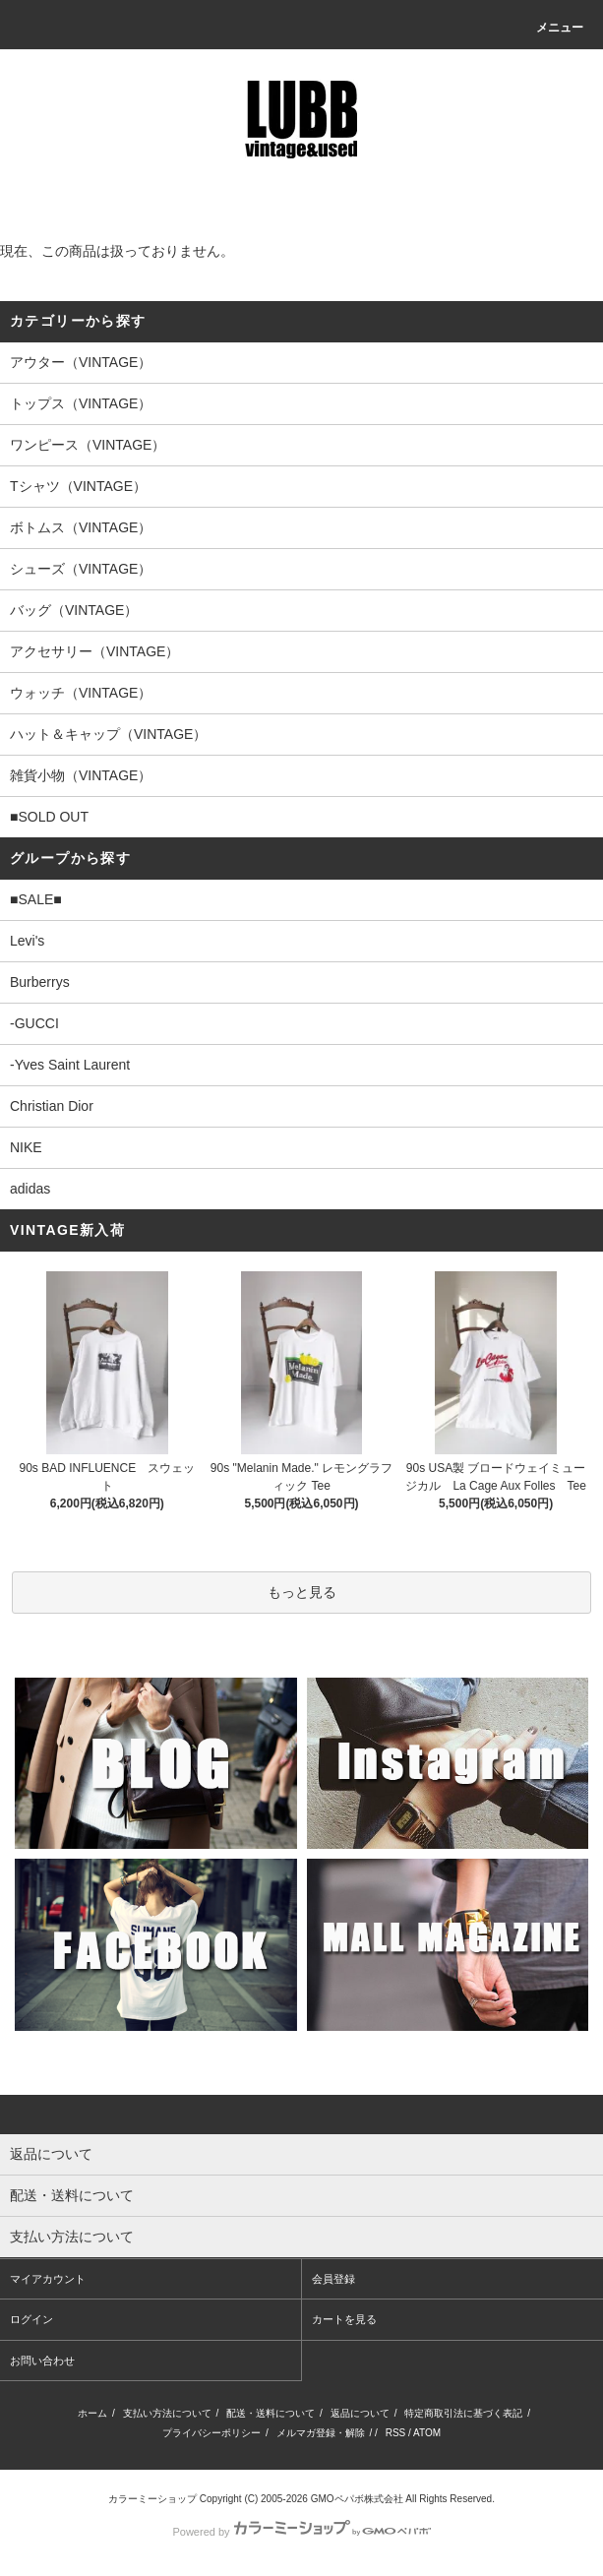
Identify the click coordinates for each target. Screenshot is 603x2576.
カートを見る (344, 2319)
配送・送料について (270, 2413)
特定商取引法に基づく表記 (463, 2413)
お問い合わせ (42, 2360)
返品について (360, 2413)
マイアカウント (48, 2279)
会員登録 (333, 2279)
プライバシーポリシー (211, 2432)
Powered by (301, 2532)
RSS (396, 2432)
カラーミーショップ (152, 2498)
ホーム (92, 2413)
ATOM (427, 2432)
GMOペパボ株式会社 (357, 2498)
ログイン (31, 2319)
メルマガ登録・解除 (320, 2432)
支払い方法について (167, 2413)
